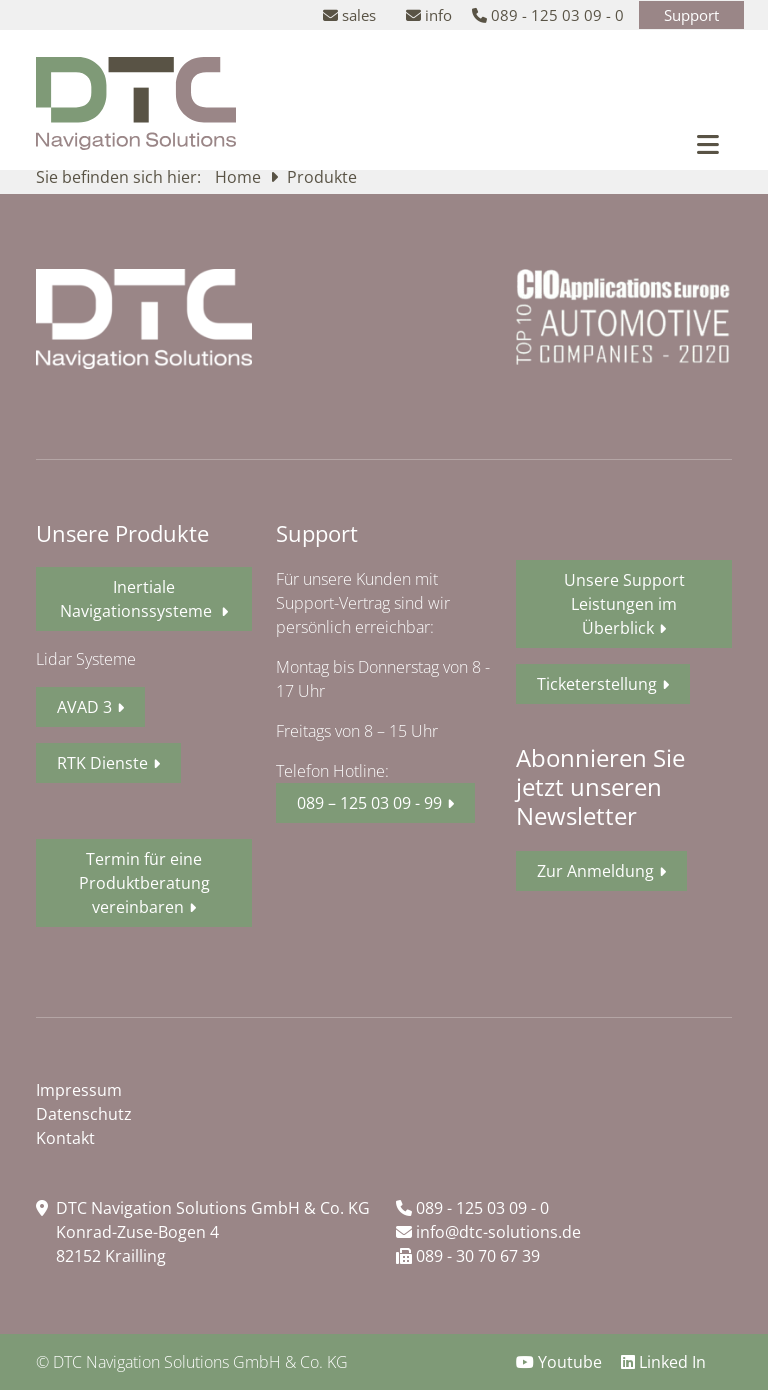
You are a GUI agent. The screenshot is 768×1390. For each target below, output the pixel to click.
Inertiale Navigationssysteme (138, 599)
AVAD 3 (84, 707)
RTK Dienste (102, 763)
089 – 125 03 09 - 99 (369, 803)
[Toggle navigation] (708, 144)
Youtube (561, 1362)
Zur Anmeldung (595, 871)
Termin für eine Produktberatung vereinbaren (144, 883)
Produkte (322, 177)
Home (240, 177)
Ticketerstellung (597, 684)
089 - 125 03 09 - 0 (472, 1208)
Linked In (663, 1362)
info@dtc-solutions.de (488, 1232)
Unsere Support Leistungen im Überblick (624, 604)
